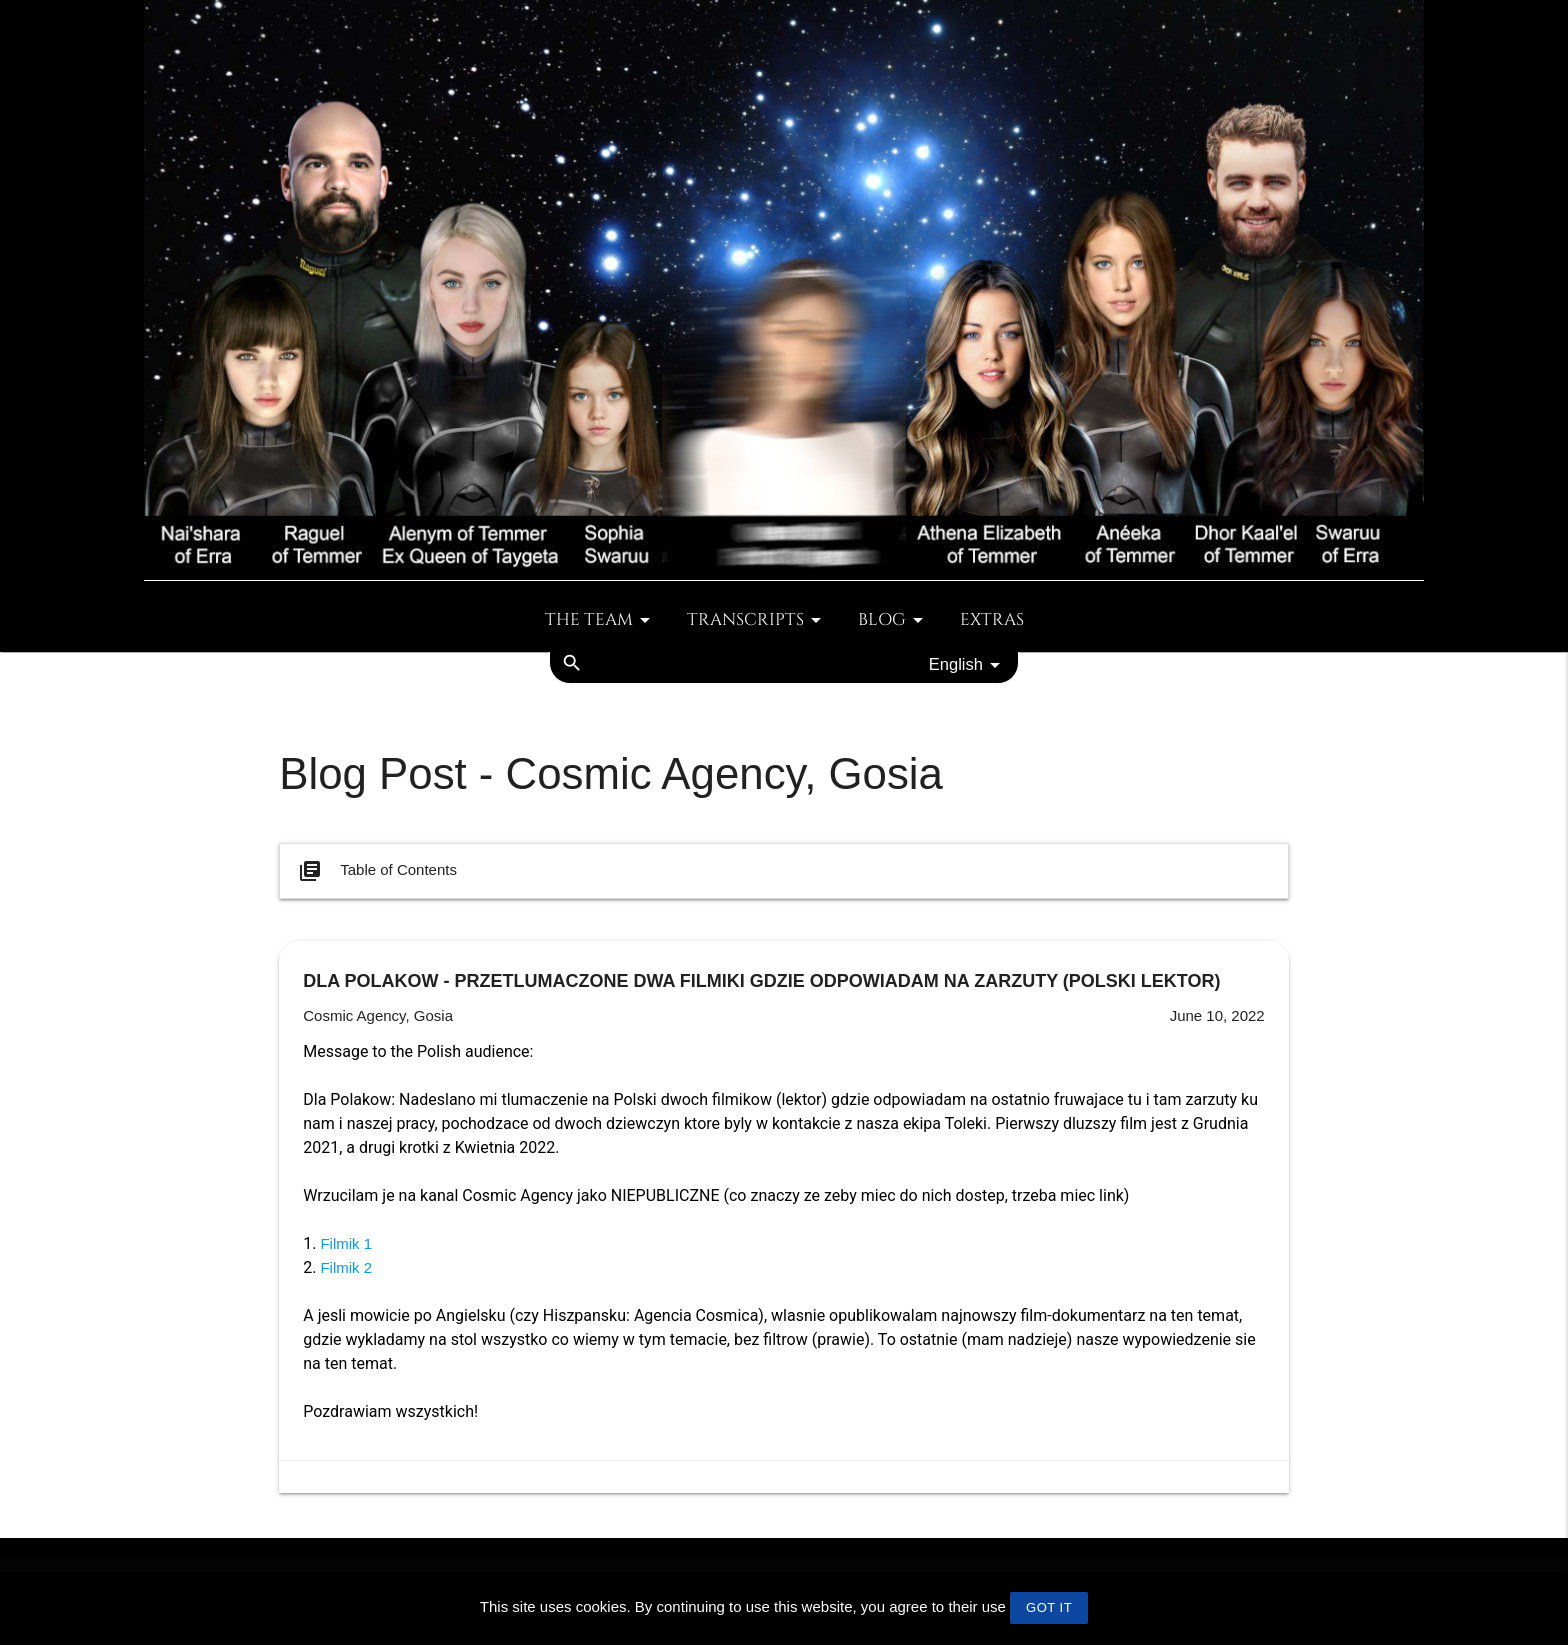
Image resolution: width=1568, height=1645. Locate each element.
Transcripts (757, 620)
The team (601, 620)
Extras (992, 620)
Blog (894, 620)
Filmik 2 (346, 1267)
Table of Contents (376, 871)
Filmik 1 (346, 1243)
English (968, 665)
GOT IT (1049, 1607)
